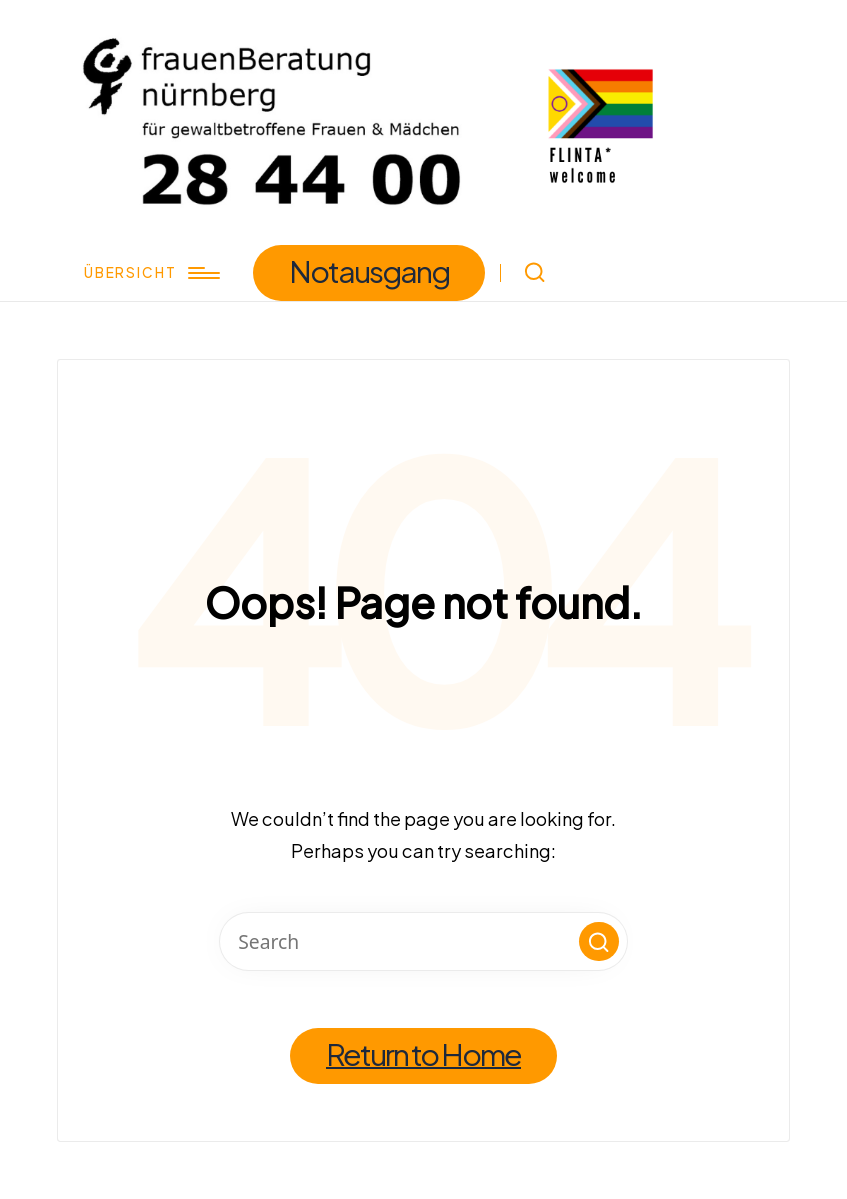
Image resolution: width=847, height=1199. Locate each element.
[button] (369, 273)
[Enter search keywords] (423, 941)
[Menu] (150, 273)
